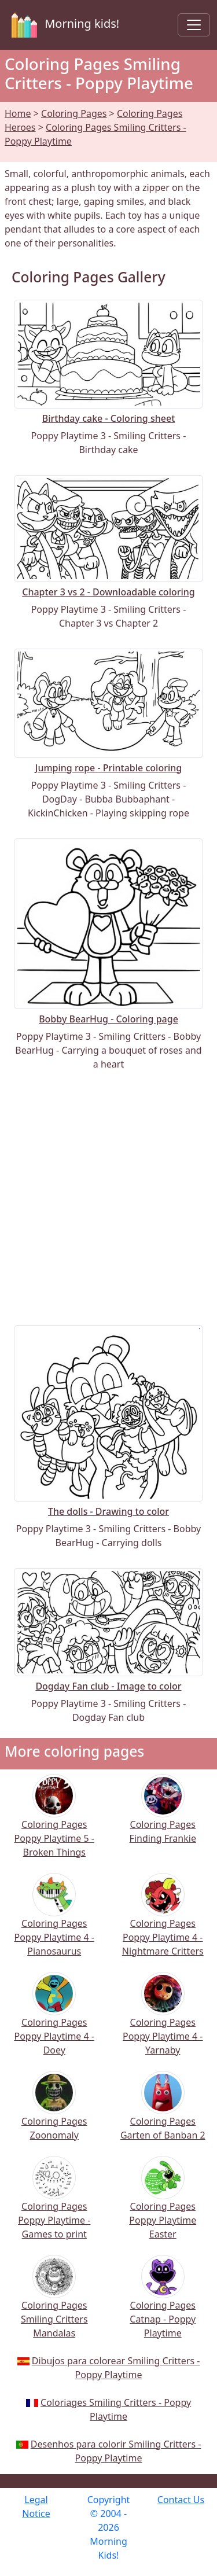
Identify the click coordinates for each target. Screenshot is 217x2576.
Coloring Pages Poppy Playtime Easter (162, 2205)
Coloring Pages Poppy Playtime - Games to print (54, 2205)
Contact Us (180, 2499)
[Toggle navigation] (194, 24)
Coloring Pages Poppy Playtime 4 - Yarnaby (163, 2021)
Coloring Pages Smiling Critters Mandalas (54, 2304)
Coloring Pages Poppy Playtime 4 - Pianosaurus (54, 1922)
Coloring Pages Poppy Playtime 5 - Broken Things (54, 1823)
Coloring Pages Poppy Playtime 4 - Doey (54, 2021)
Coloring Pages (73, 113)
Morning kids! (63, 25)
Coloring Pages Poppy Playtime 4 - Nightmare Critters (163, 1922)
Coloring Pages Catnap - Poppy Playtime (163, 2304)
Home (18, 113)
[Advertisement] (108, 1198)
